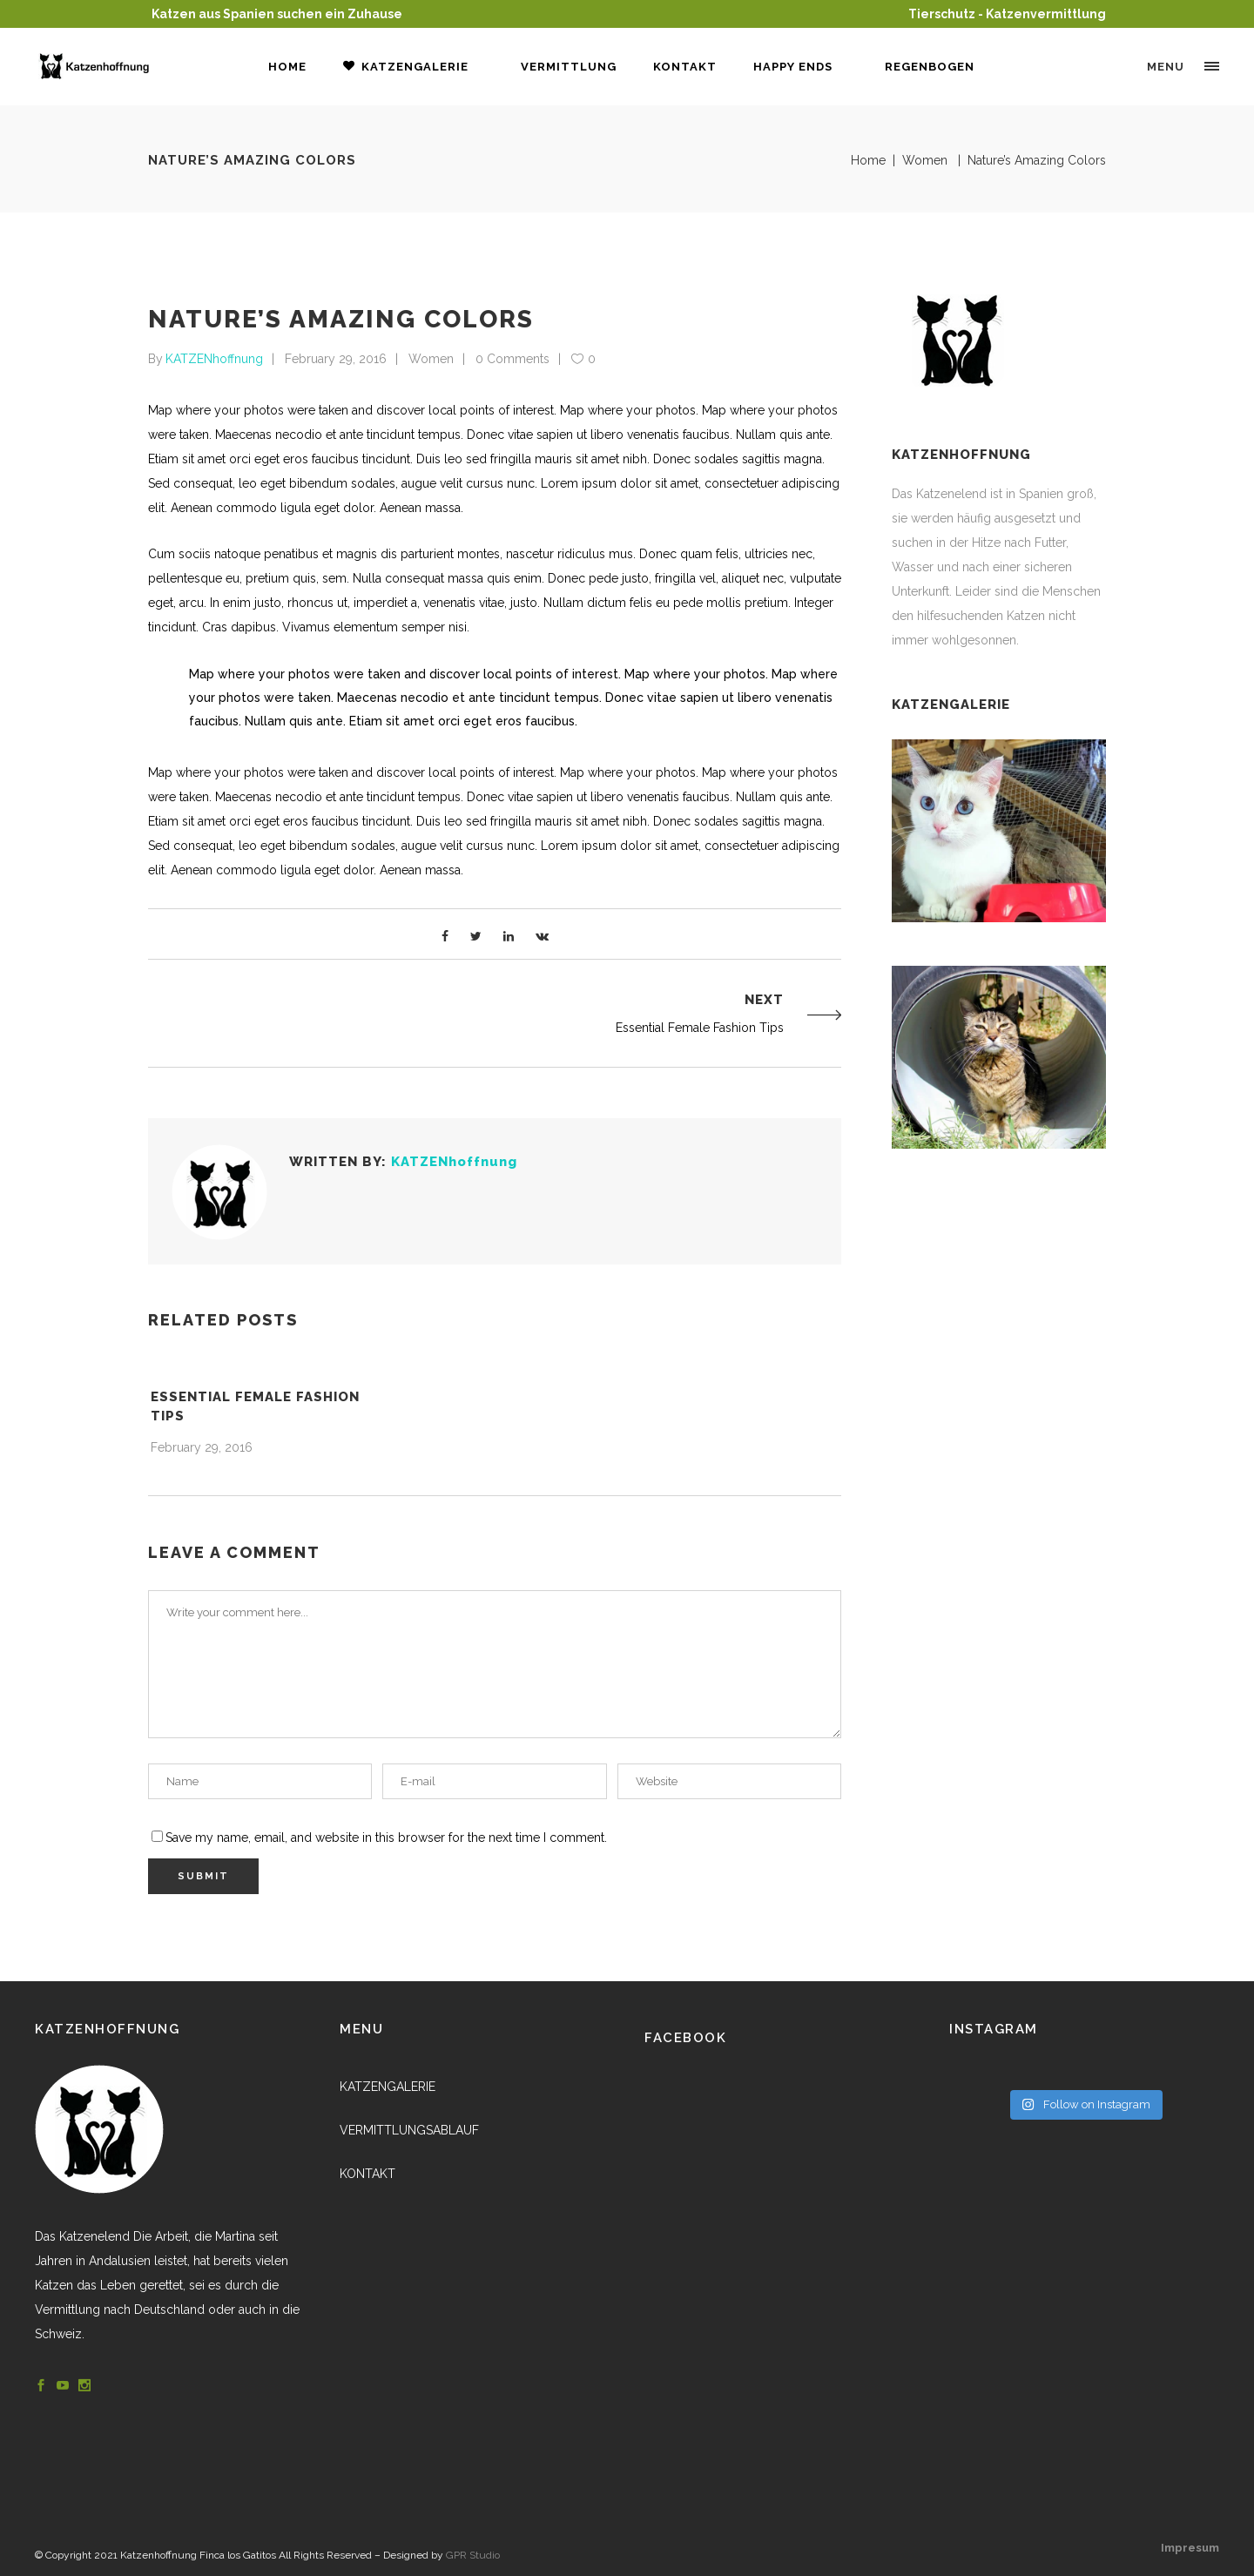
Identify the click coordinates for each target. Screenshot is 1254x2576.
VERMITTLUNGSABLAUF (409, 2130)
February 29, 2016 (336, 359)
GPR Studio (473, 2555)
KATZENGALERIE (387, 2087)
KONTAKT (367, 2174)
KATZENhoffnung (214, 359)
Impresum (1190, 2547)
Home (868, 160)
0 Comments (512, 359)
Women (924, 160)
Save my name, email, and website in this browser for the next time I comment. (386, 1837)
